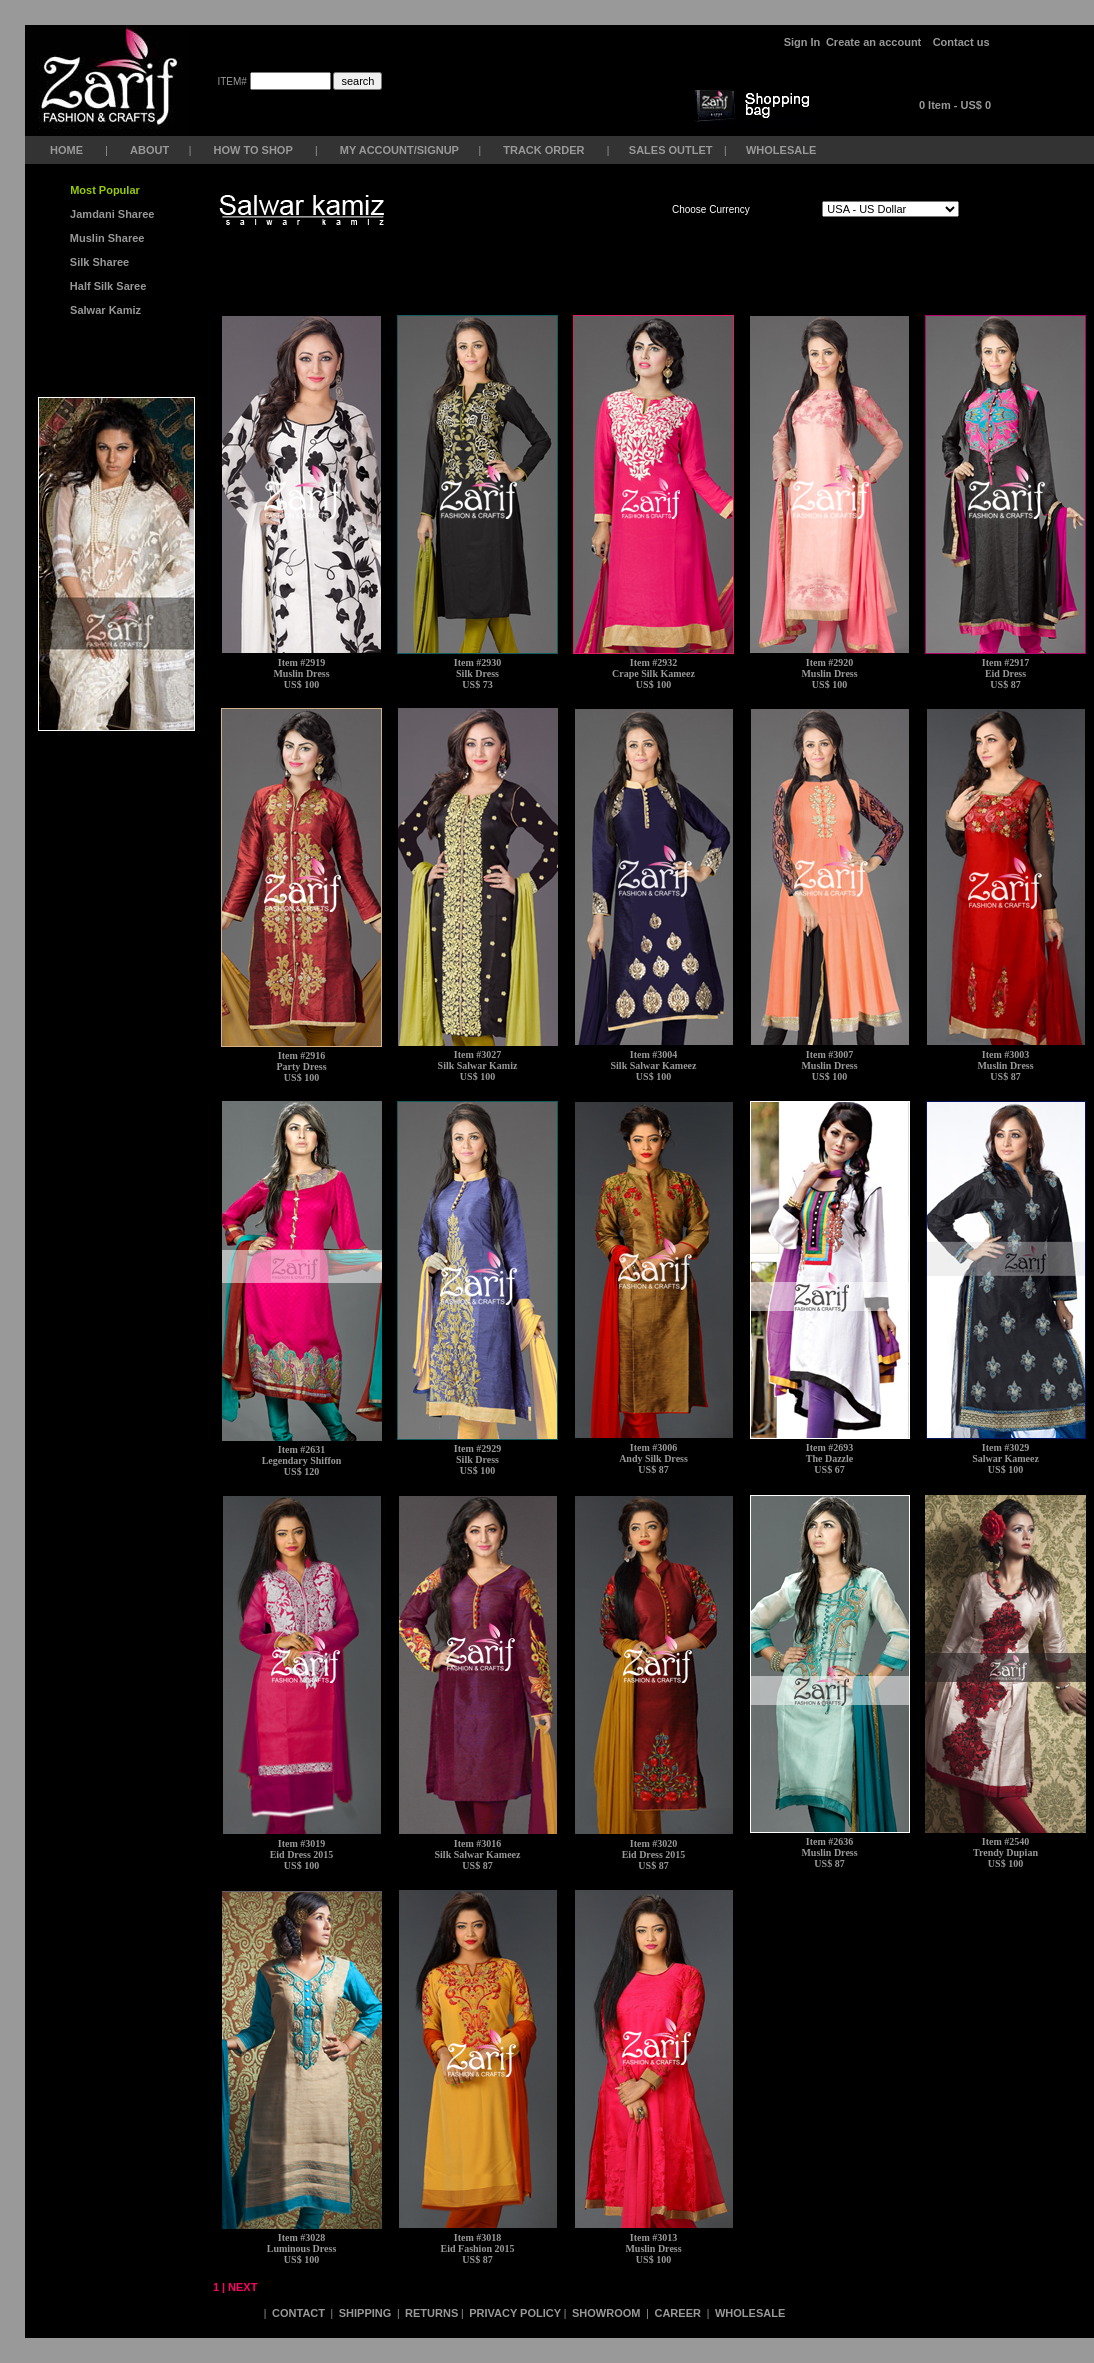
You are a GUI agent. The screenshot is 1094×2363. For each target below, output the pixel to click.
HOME (66, 150)
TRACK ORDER (543, 150)
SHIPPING (365, 2313)
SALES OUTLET (672, 150)
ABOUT (149, 150)
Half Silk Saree (107, 286)
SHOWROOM (608, 2313)
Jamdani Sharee (109, 214)
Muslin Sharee (106, 238)
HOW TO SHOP (252, 150)
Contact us (961, 42)
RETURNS (431, 2313)
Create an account (875, 42)
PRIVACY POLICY (515, 2313)
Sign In (802, 42)
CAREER (679, 2313)
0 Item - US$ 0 (955, 105)
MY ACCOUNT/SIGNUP (399, 150)
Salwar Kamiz (102, 310)
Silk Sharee (98, 262)
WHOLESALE (782, 150)
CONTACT (298, 2313)
